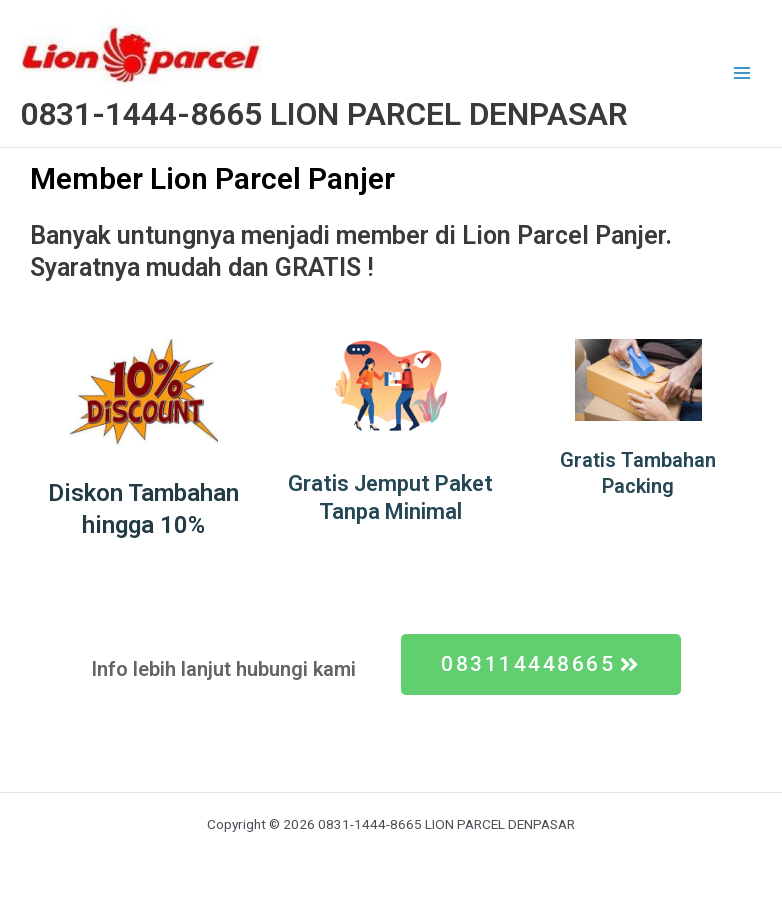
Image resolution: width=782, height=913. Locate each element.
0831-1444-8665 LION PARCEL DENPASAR (324, 114)
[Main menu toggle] (742, 73)
